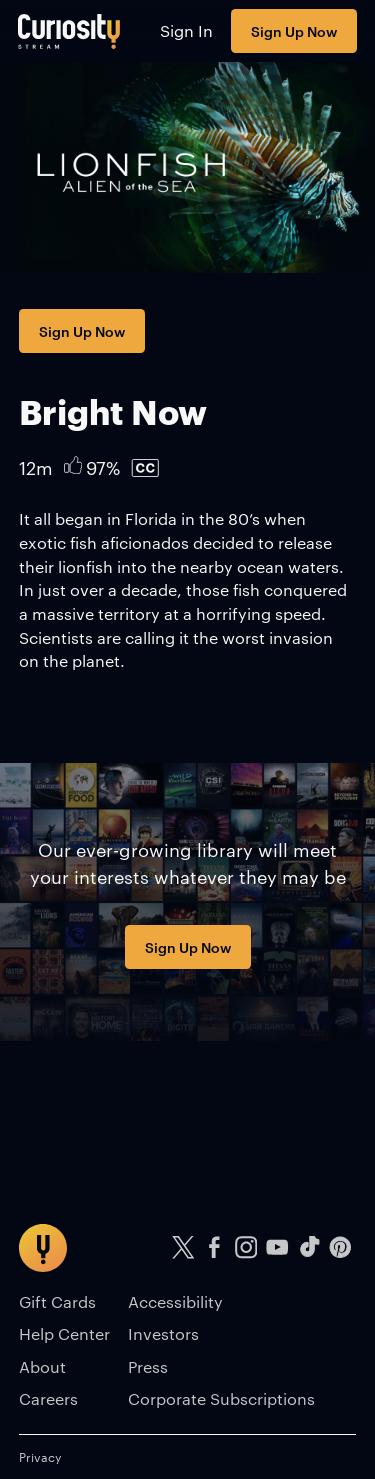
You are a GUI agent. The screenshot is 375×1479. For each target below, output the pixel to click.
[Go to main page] (69, 31)
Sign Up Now (294, 30)
